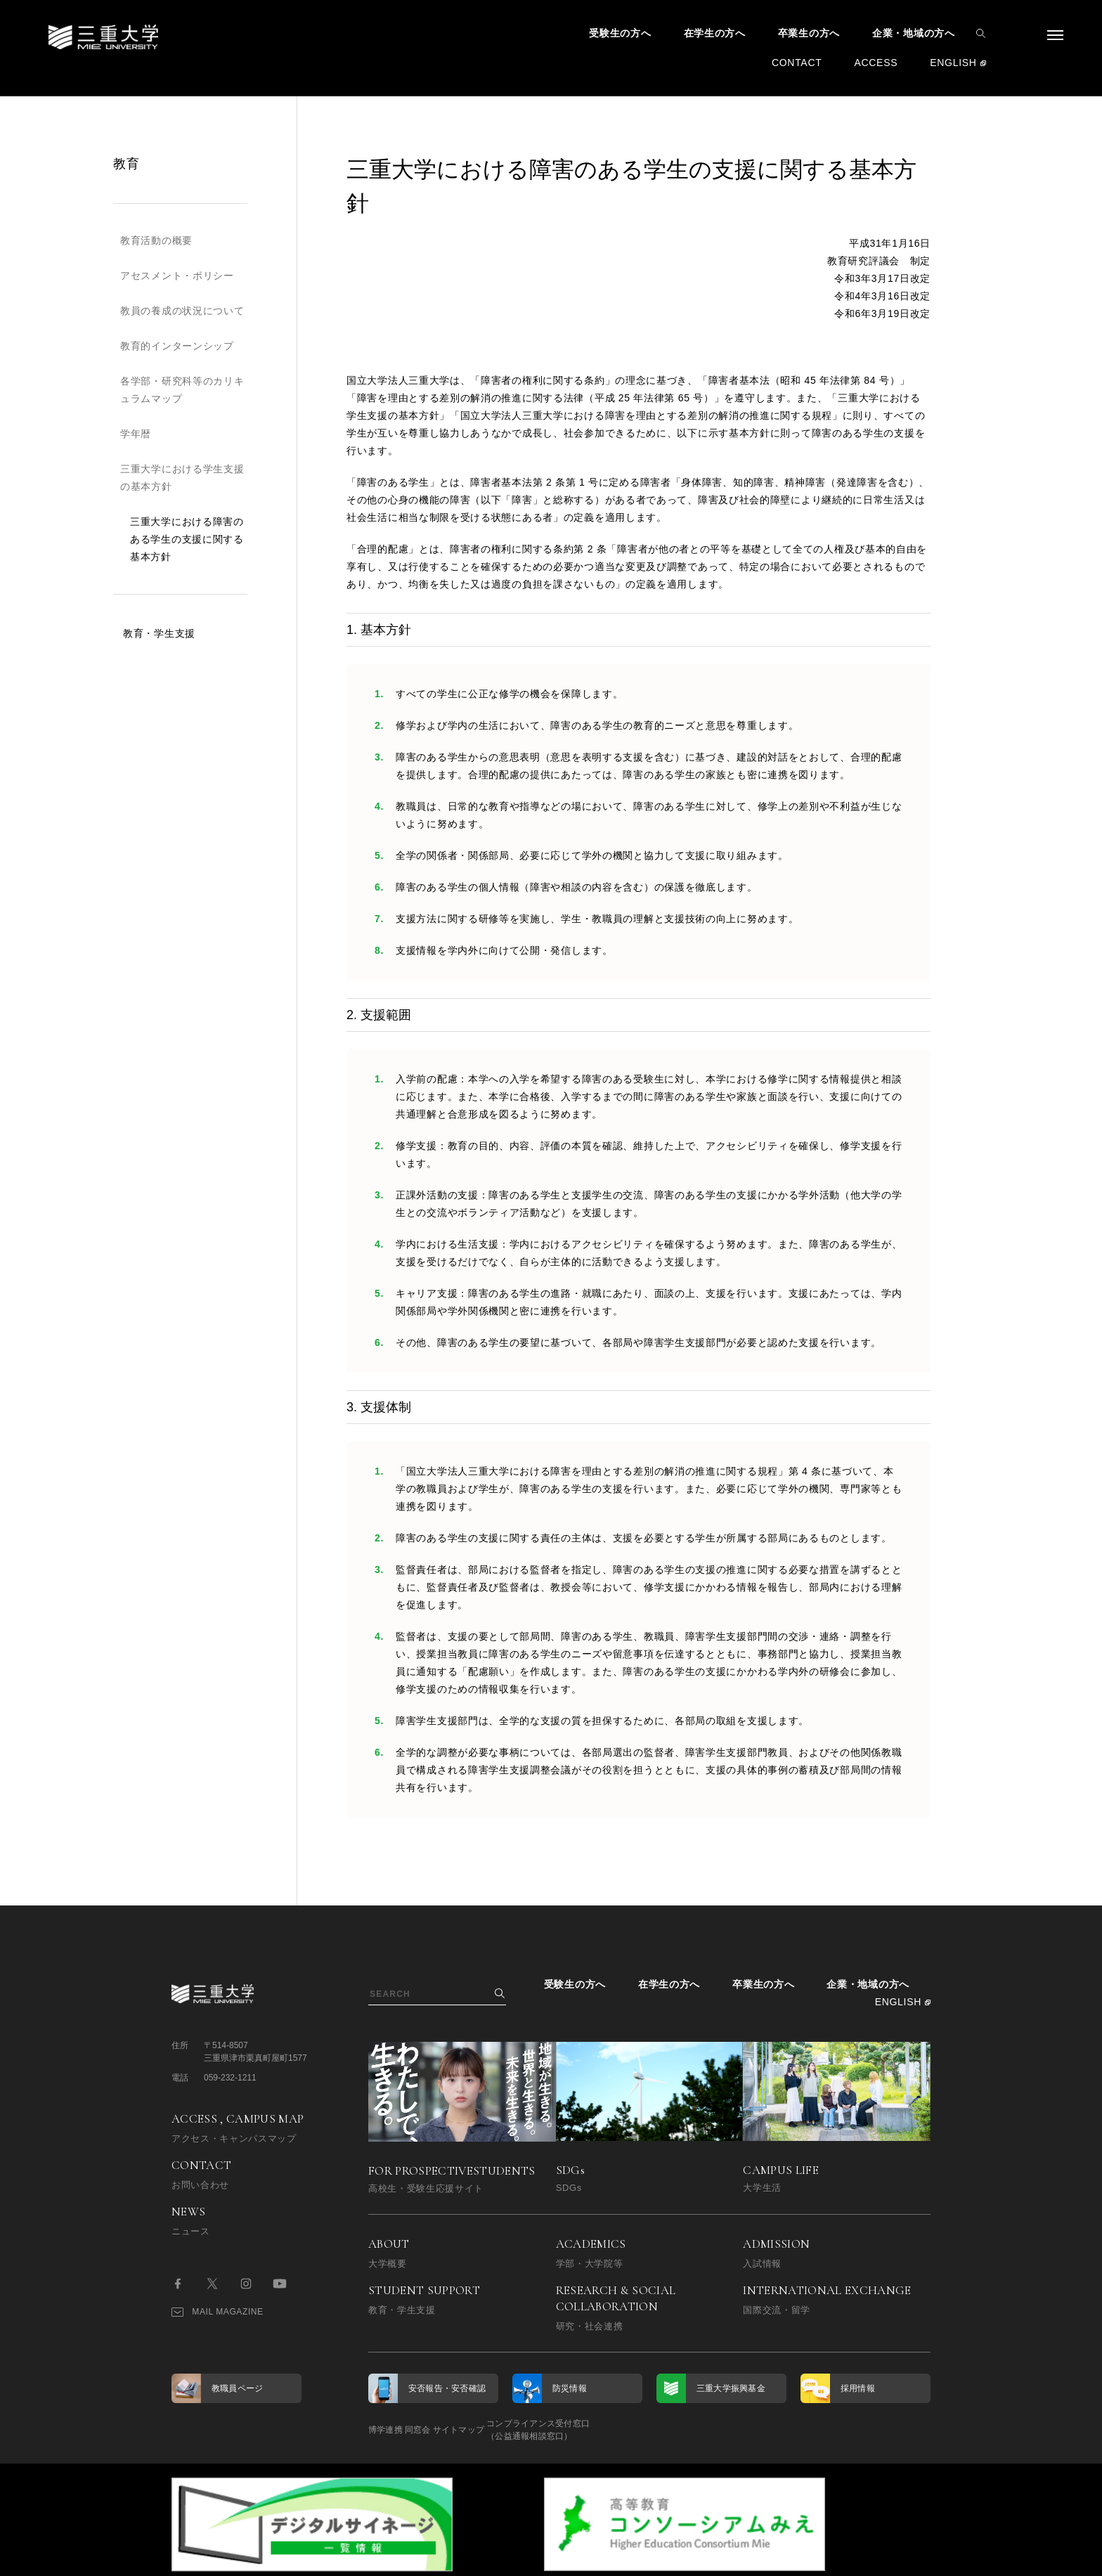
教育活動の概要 (156, 240)
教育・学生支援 (159, 633)
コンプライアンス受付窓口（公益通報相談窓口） (616, 2430)
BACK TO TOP (886, 2557)
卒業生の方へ (809, 33)
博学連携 (385, 2430)
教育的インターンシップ (177, 346)
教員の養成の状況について (182, 311)
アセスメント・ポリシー (177, 276)
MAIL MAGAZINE (217, 2312)
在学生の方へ (715, 33)
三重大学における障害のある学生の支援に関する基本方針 (187, 539)
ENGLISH (953, 62)
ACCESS (875, 62)
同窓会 (444, 2430)
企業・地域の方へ (913, 33)
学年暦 (135, 434)
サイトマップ (510, 2430)
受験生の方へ (620, 33)
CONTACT (797, 62)
